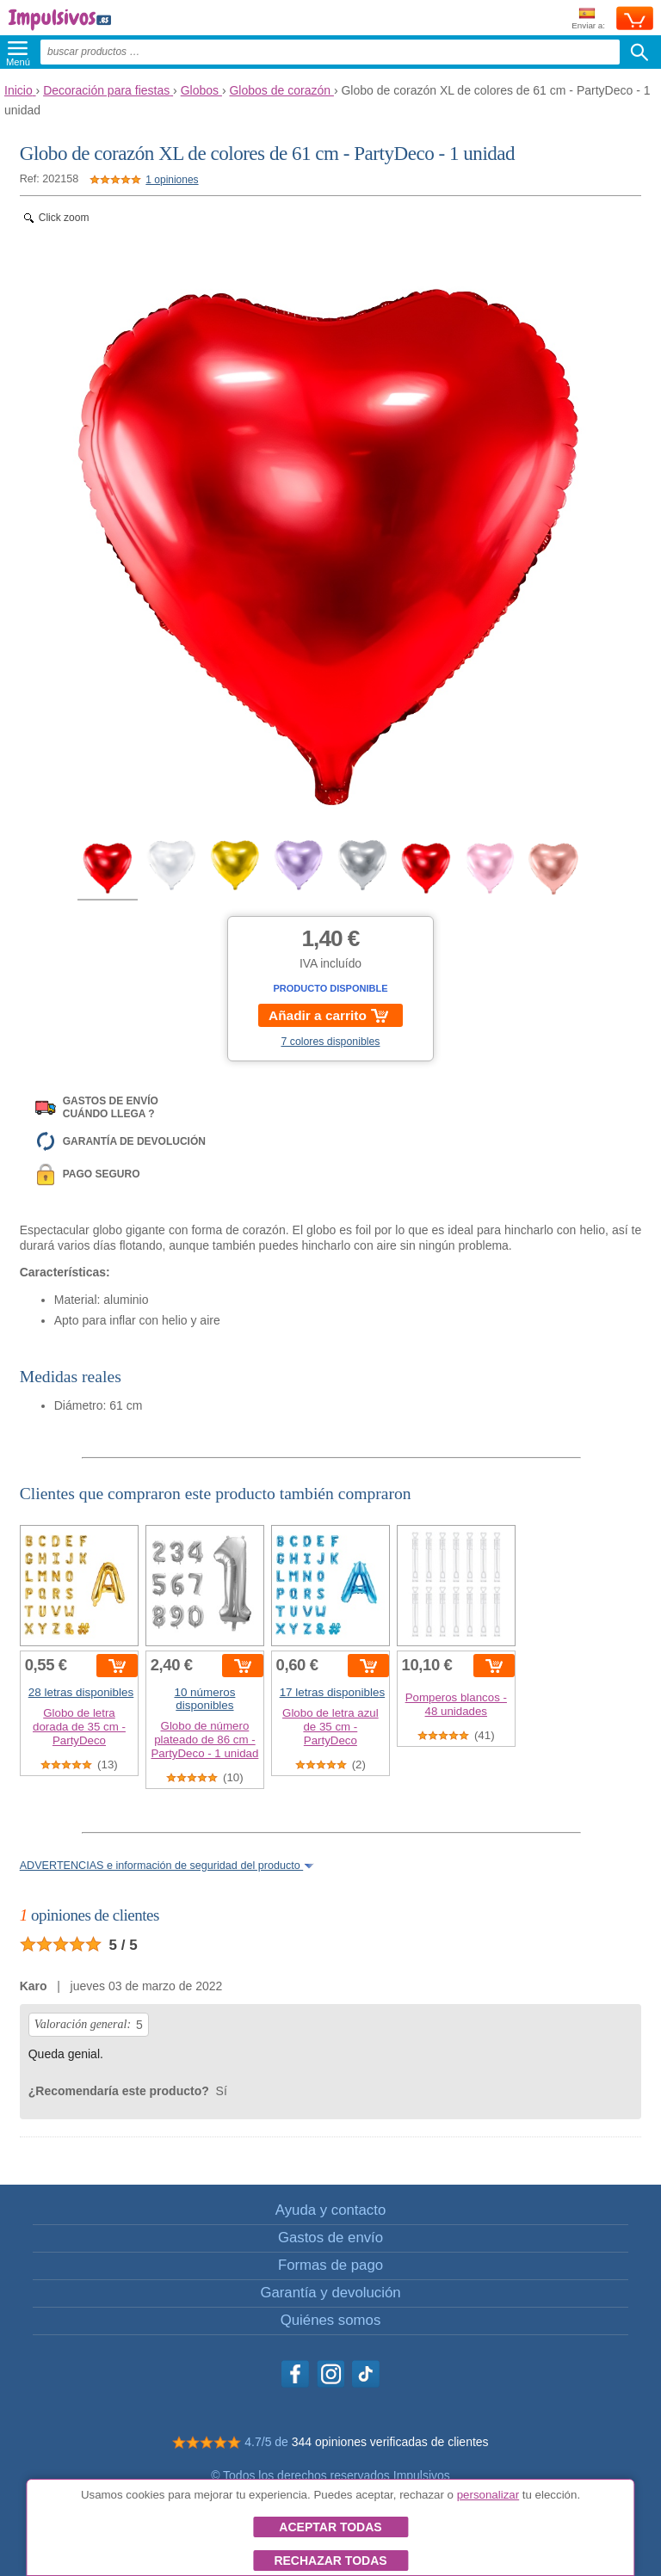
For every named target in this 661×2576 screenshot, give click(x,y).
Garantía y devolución (330, 2292)
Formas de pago (330, 2265)
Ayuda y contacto (330, 2210)
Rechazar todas (330, 2560)
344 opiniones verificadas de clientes (390, 2442)
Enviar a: (588, 19)
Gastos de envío (330, 2237)
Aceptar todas (330, 2527)
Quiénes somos (331, 2320)
